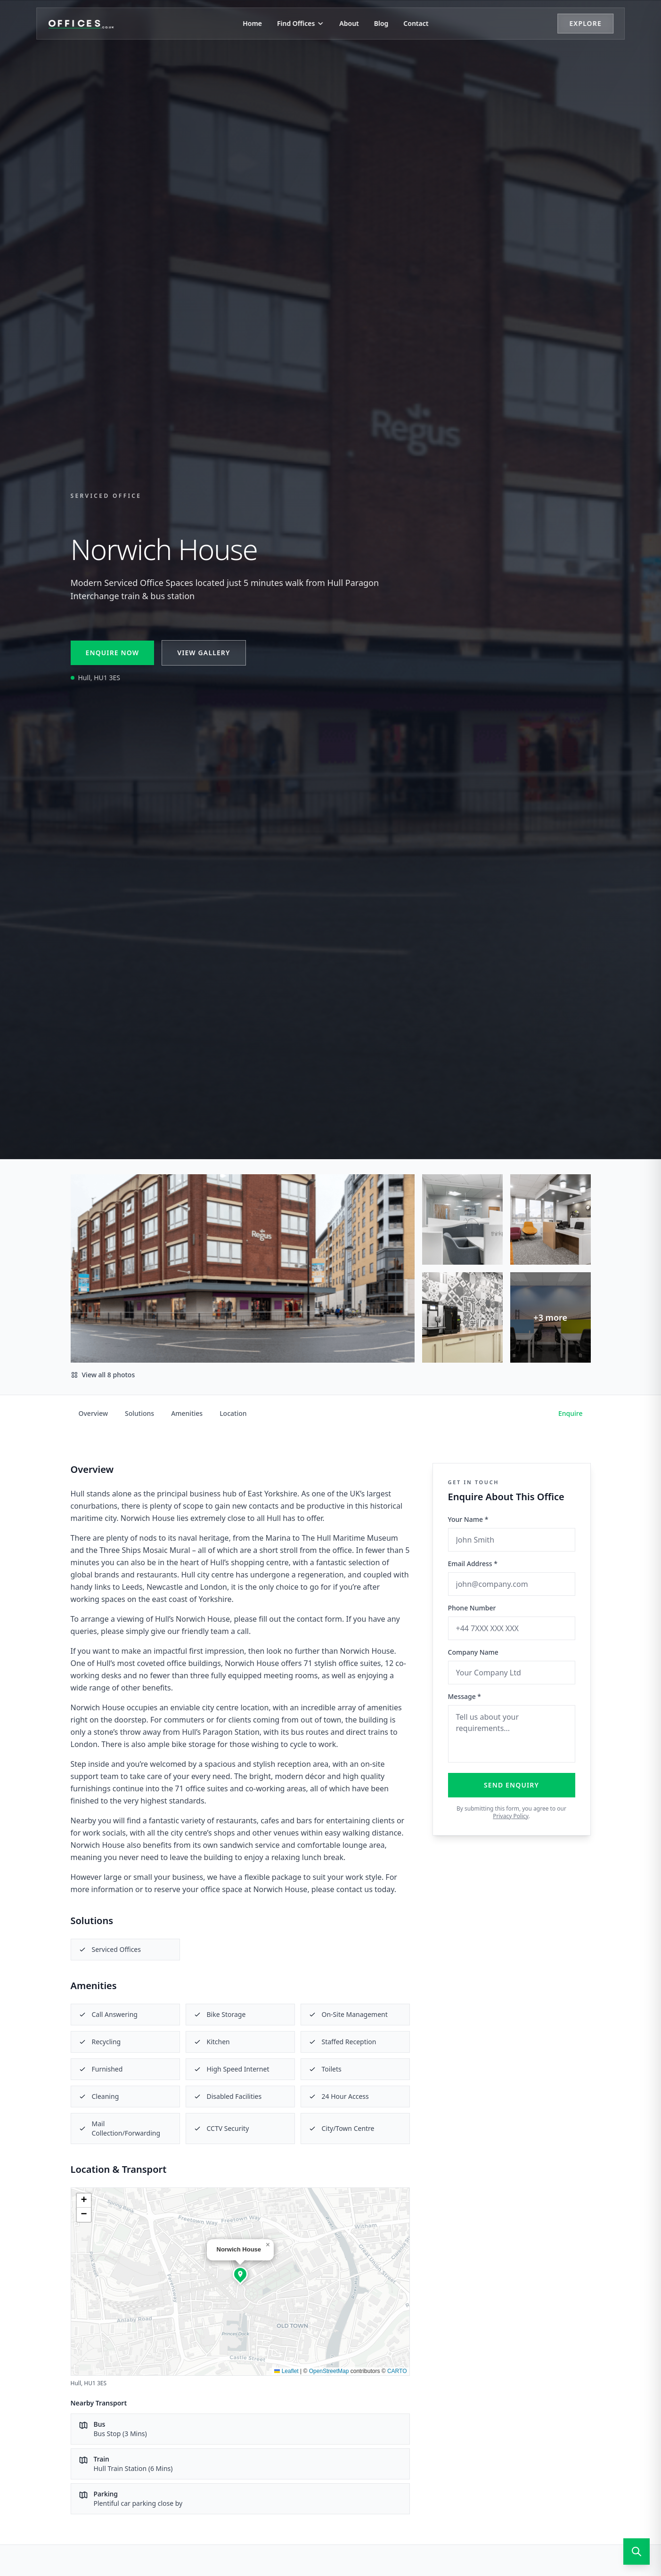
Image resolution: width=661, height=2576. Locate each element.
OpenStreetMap (329, 2371)
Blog (381, 23)
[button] (240, 2274)
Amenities (187, 1413)
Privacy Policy (510, 1816)
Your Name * (468, 1519)
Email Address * (473, 1563)
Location (233, 1413)
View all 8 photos (103, 1374)
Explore (584, 23)
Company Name (473, 1652)
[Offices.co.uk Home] (82, 23)
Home (252, 23)
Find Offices (300, 23)
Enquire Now (112, 652)
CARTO (397, 2371)
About (349, 23)
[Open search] (636, 2551)
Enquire (570, 1413)
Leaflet (286, 2371)
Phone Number (472, 1607)
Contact (415, 23)
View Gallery (203, 652)
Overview (93, 1413)
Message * (464, 1696)
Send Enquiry (511, 1784)
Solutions (139, 1413)
